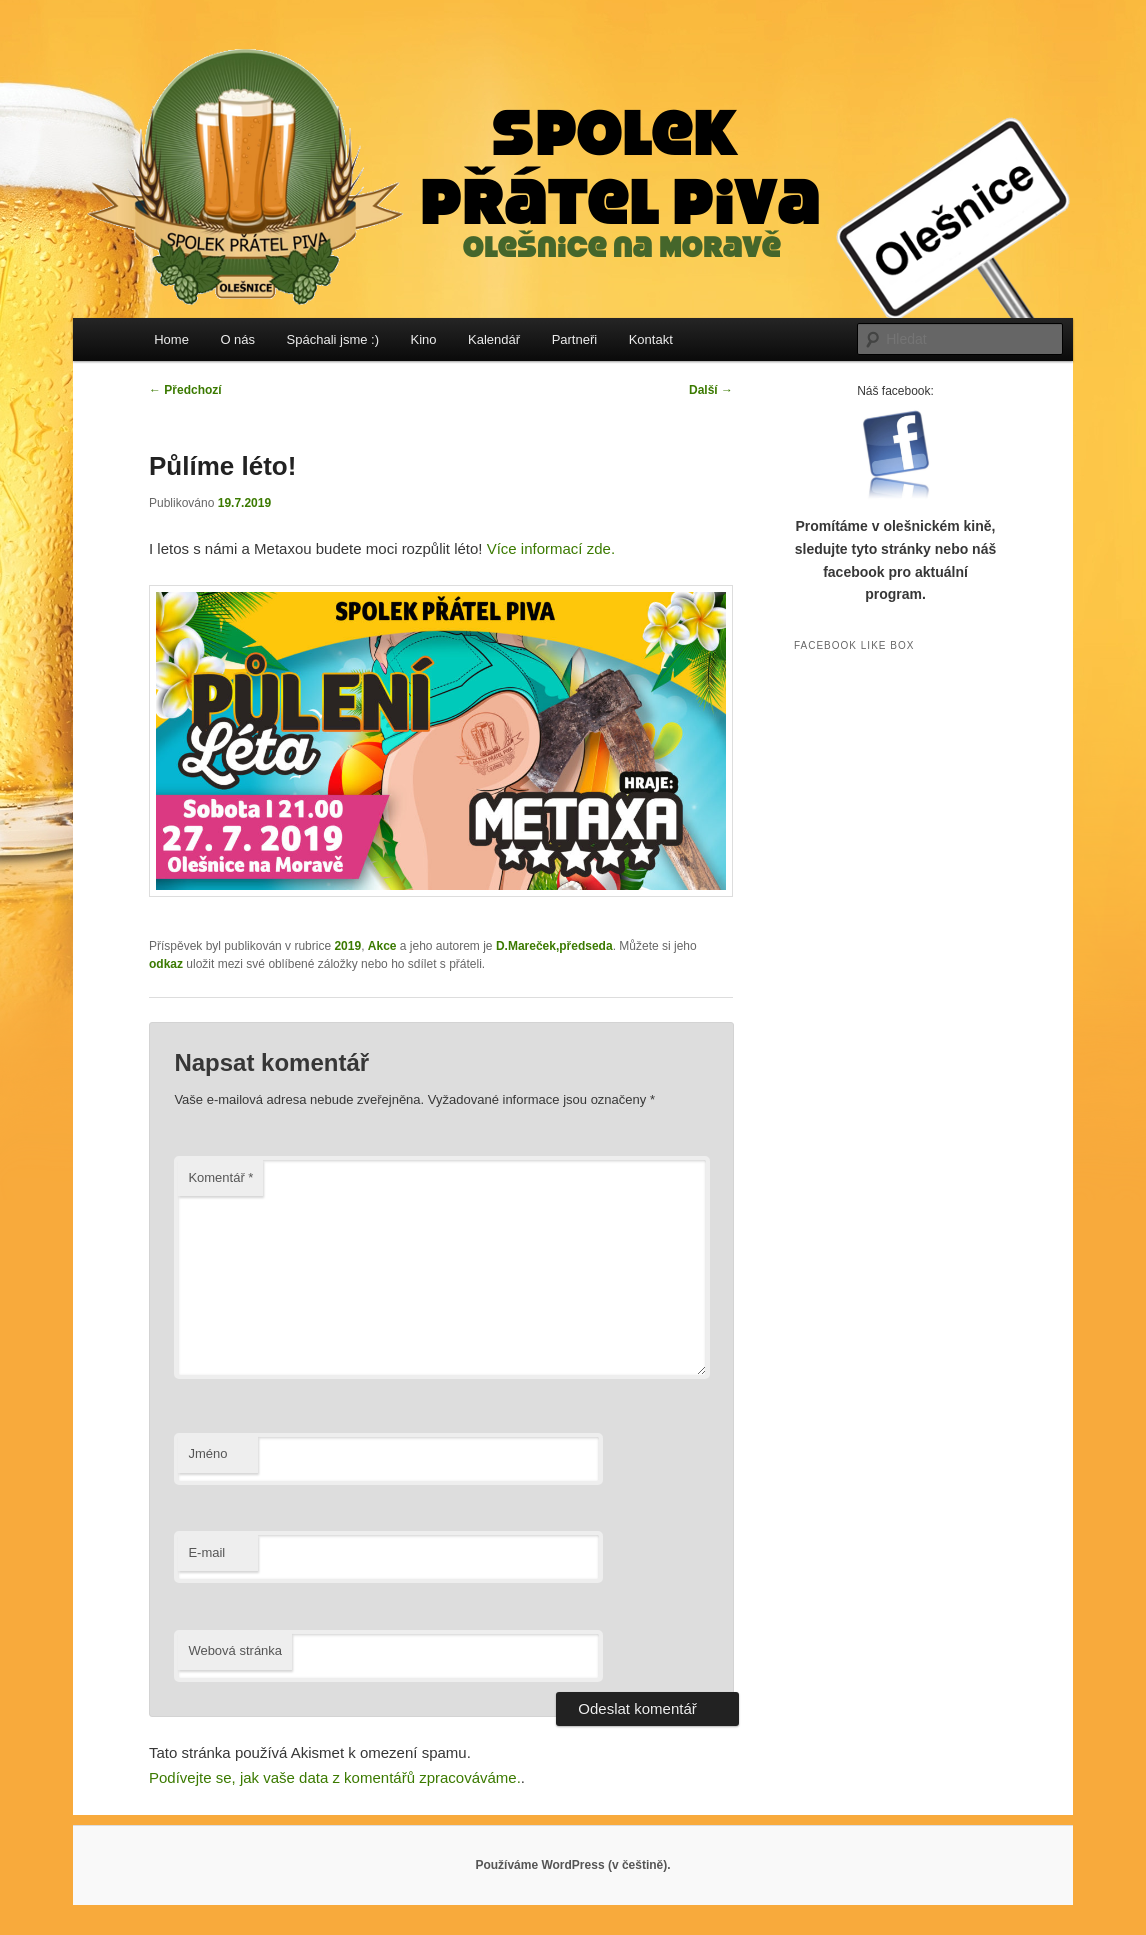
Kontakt (651, 339)
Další (711, 390)
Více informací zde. (551, 548)
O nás (237, 339)
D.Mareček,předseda (554, 946)
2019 (347, 946)
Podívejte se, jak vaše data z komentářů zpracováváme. (335, 1777)
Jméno (207, 1453)
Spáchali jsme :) (333, 339)
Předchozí (185, 390)
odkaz (166, 964)
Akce (382, 946)
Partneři (575, 339)
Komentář (220, 1177)
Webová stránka (235, 1650)
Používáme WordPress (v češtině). (572, 1865)
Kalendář (494, 339)
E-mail (206, 1552)
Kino (424, 339)
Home (171, 339)
